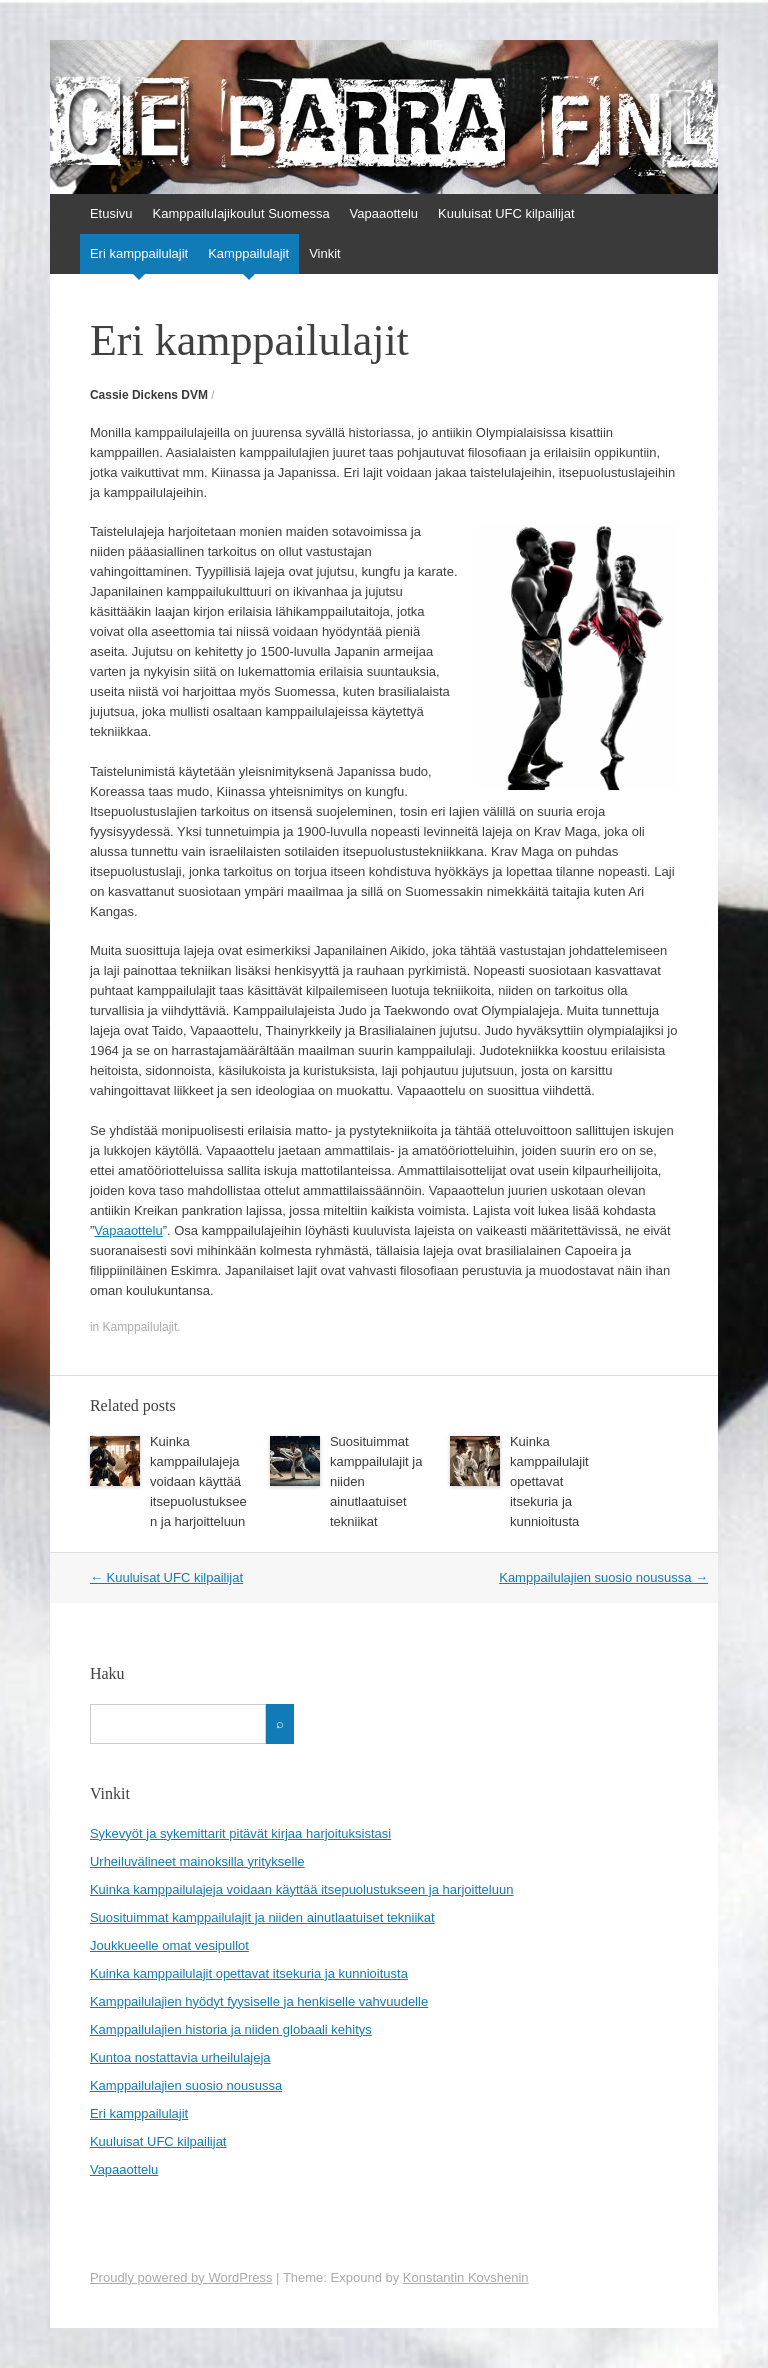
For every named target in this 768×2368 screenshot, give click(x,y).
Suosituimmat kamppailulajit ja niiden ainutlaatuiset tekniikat (262, 1917)
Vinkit (325, 253)
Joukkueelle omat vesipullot (169, 1945)
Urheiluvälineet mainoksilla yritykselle (197, 1861)
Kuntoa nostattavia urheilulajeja (180, 2057)
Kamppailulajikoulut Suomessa (241, 213)
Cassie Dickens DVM (149, 395)
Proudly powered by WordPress (181, 2277)
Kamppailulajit (248, 253)
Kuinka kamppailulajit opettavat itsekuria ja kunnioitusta (549, 1481)
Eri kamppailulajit (139, 253)
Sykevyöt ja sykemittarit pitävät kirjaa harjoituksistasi (240, 1833)
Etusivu (111, 213)
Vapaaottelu (384, 213)
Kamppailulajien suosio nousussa (603, 1577)
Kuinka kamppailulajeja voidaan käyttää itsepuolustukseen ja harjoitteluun (198, 1481)
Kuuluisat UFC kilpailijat (506, 213)
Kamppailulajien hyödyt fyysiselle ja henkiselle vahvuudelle (259, 2001)
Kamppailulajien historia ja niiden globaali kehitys (231, 2029)
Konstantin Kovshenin (466, 2277)
